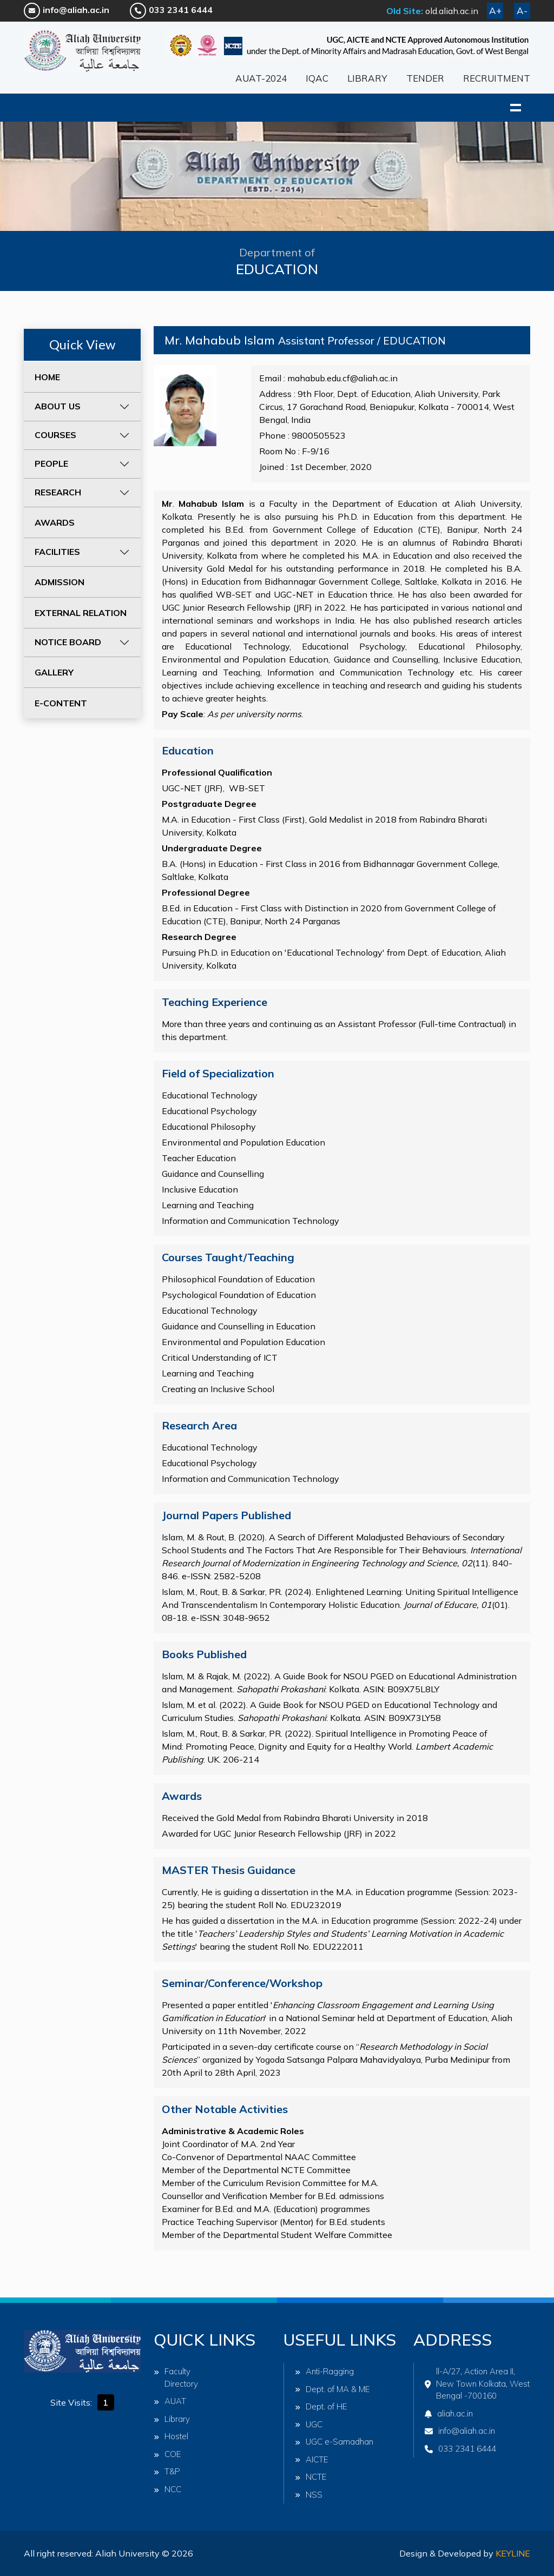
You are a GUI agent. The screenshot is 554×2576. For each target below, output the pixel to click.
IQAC (317, 78)
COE (167, 2454)
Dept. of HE (321, 2406)
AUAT (170, 2401)
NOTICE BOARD (68, 642)
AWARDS (55, 522)
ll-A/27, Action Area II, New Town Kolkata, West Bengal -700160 (477, 2383)
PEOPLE (51, 463)
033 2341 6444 (171, 9)
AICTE (311, 2459)
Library (172, 2419)
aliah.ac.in (449, 2413)
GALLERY (54, 672)
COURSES (55, 434)
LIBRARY (367, 78)
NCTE (311, 2477)
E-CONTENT (61, 703)
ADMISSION (59, 582)
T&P (167, 2471)
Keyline (513, 2553)
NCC (167, 2489)
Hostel (171, 2436)
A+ (495, 10)
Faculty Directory (176, 2377)
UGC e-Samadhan (334, 2441)
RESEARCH (58, 492)
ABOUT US (58, 406)
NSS (308, 2494)
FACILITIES (57, 551)
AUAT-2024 (261, 78)
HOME (47, 377)
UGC (308, 2424)
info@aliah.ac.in (66, 9)
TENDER (425, 78)
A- (522, 10)
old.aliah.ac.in (451, 10)
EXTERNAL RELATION (81, 612)
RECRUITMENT (496, 78)
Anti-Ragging (324, 2371)
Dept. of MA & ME (332, 2389)
